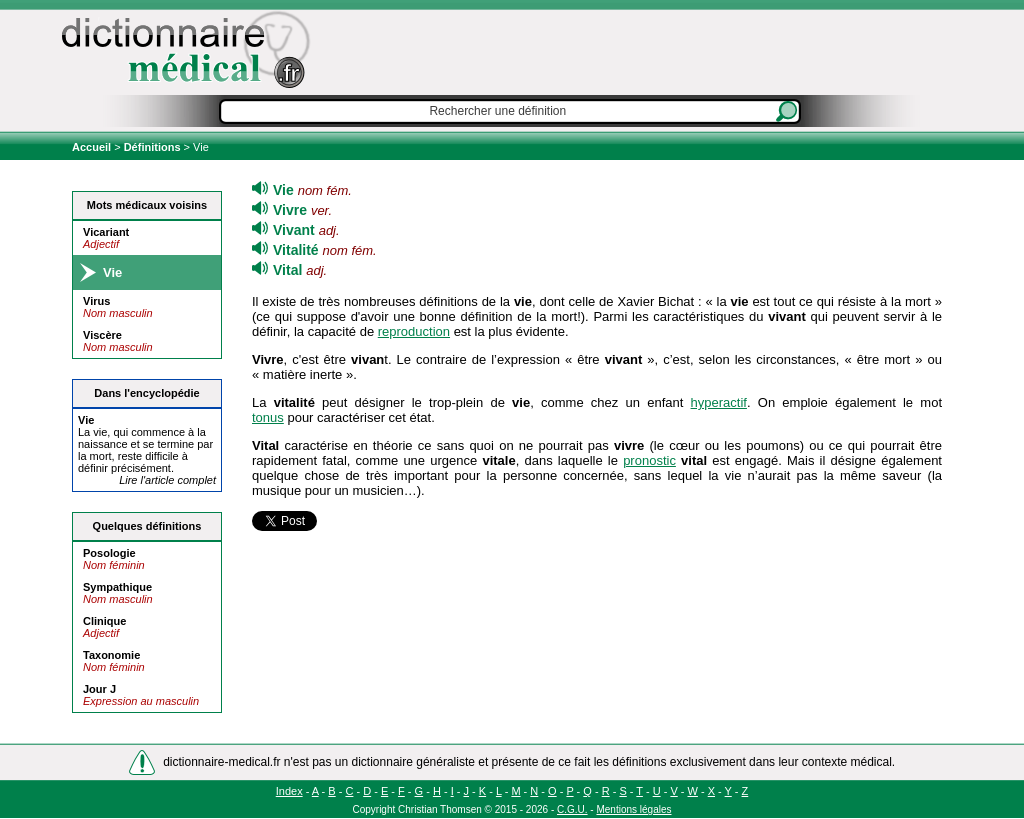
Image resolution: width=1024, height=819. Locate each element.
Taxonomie (111, 655)
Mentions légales (633, 809)
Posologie (109, 553)
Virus (96, 301)
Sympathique (117, 587)
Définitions (152, 147)
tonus (268, 417)
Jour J (99, 689)
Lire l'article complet (167, 480)
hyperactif (719, 402)
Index (289, 791)
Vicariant (106, 232)
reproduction (414, 331)
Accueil (93, 147)
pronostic (649, 460)
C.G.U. (572, 809)
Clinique (104, 621)
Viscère (102, 335)
